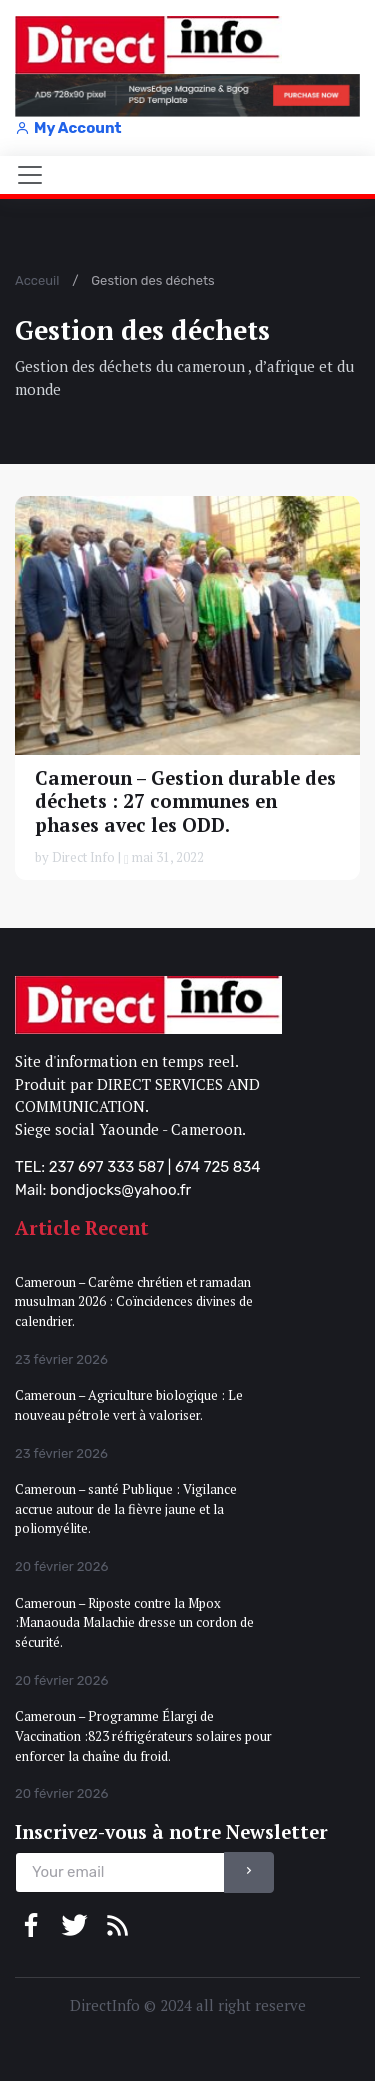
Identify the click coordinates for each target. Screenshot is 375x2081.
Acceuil (37, 280)
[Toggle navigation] (30, 175)
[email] (120, 1872)
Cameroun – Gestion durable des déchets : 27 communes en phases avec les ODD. (185, 801)
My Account (68, 128)
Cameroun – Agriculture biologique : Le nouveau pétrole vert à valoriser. (129, 1405)
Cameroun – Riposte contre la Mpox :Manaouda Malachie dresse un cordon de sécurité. (134, 1622)
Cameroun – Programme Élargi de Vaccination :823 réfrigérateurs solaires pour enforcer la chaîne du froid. (143, 1735)
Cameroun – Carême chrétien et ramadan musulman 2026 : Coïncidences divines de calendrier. (134, 1301)
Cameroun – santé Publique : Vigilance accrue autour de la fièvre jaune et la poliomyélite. (126, 1508)
